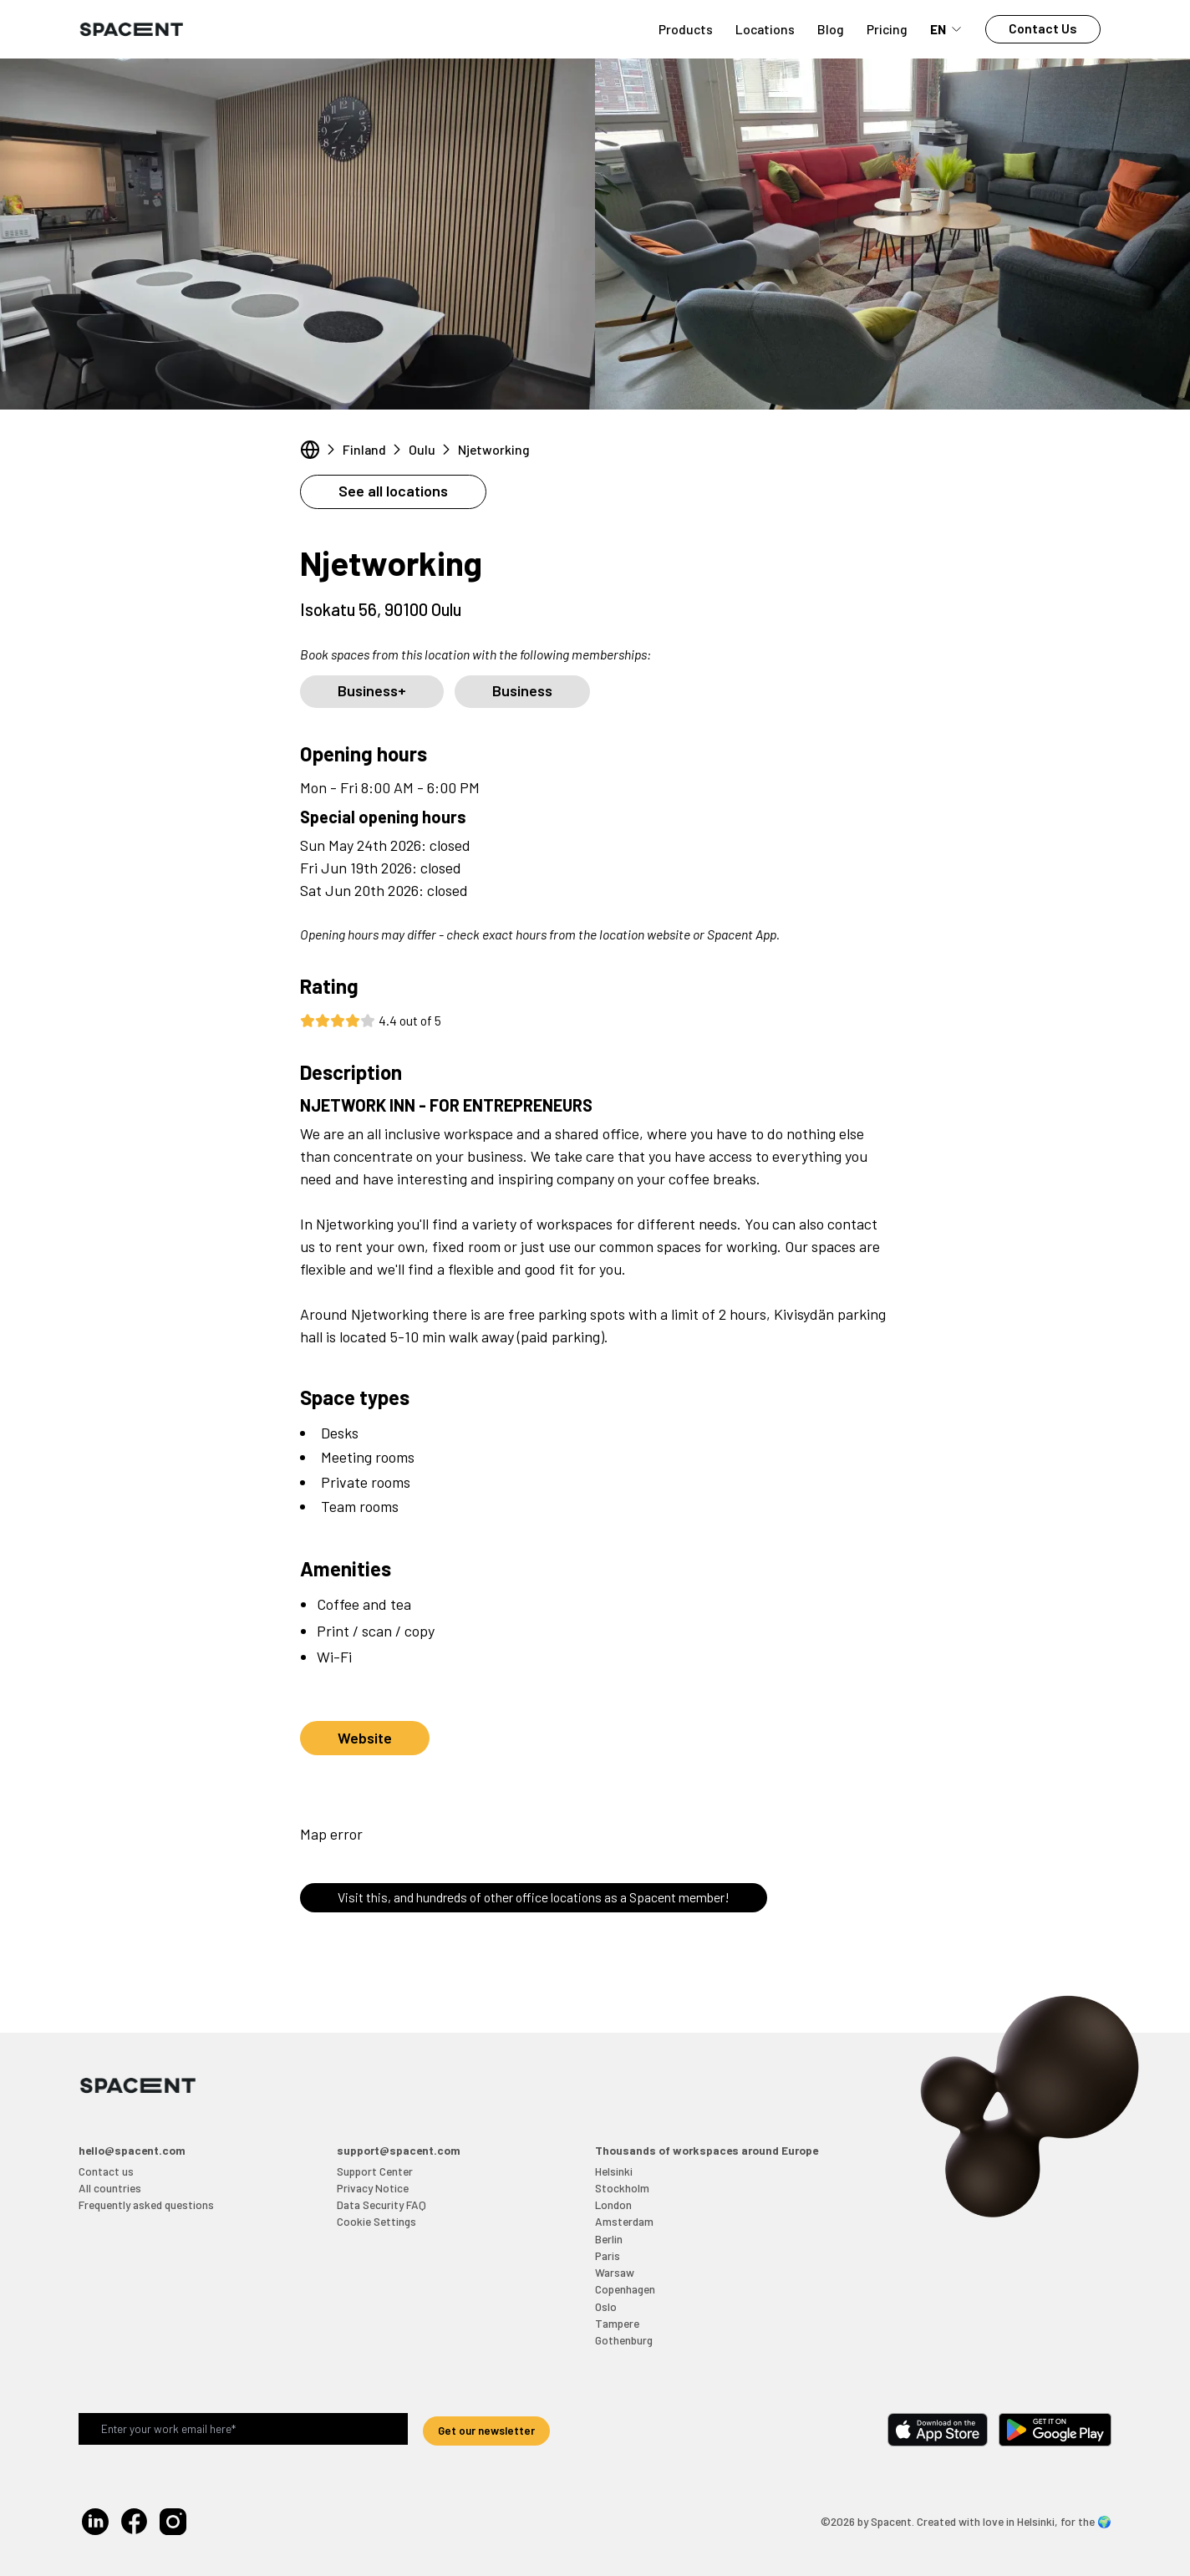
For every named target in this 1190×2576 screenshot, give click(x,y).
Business (522, 690)
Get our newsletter (486, 2430)
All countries (110, 2188)
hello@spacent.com (132, 2150)
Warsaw (614, 2272)
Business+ (372, 690)
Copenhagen (625, 2289)
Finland (364, 449)
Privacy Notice (373, 2188)
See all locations (393, 490)
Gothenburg (624, 2340)
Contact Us (1043, 28)
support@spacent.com (398, 2150)
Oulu (422, 449)
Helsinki (614, 2171)
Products (686, 29)
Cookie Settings (376, 2221)
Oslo (606, 2306)
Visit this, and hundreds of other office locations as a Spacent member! (534, 1897)
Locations (765, 29)
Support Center (375, 2171)
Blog (830, 29)
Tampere (617, 2323)
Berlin (609, 2239)
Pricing (887, 29)
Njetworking (494, 449)
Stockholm (622, 2188)
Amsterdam (624, 2221)
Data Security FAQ (381, 2204)
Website (365, 1737)
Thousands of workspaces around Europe (706, 2150)
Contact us (106, 2171)
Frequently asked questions (146, 2204)
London (613, 2204)
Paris (607, 2255)
